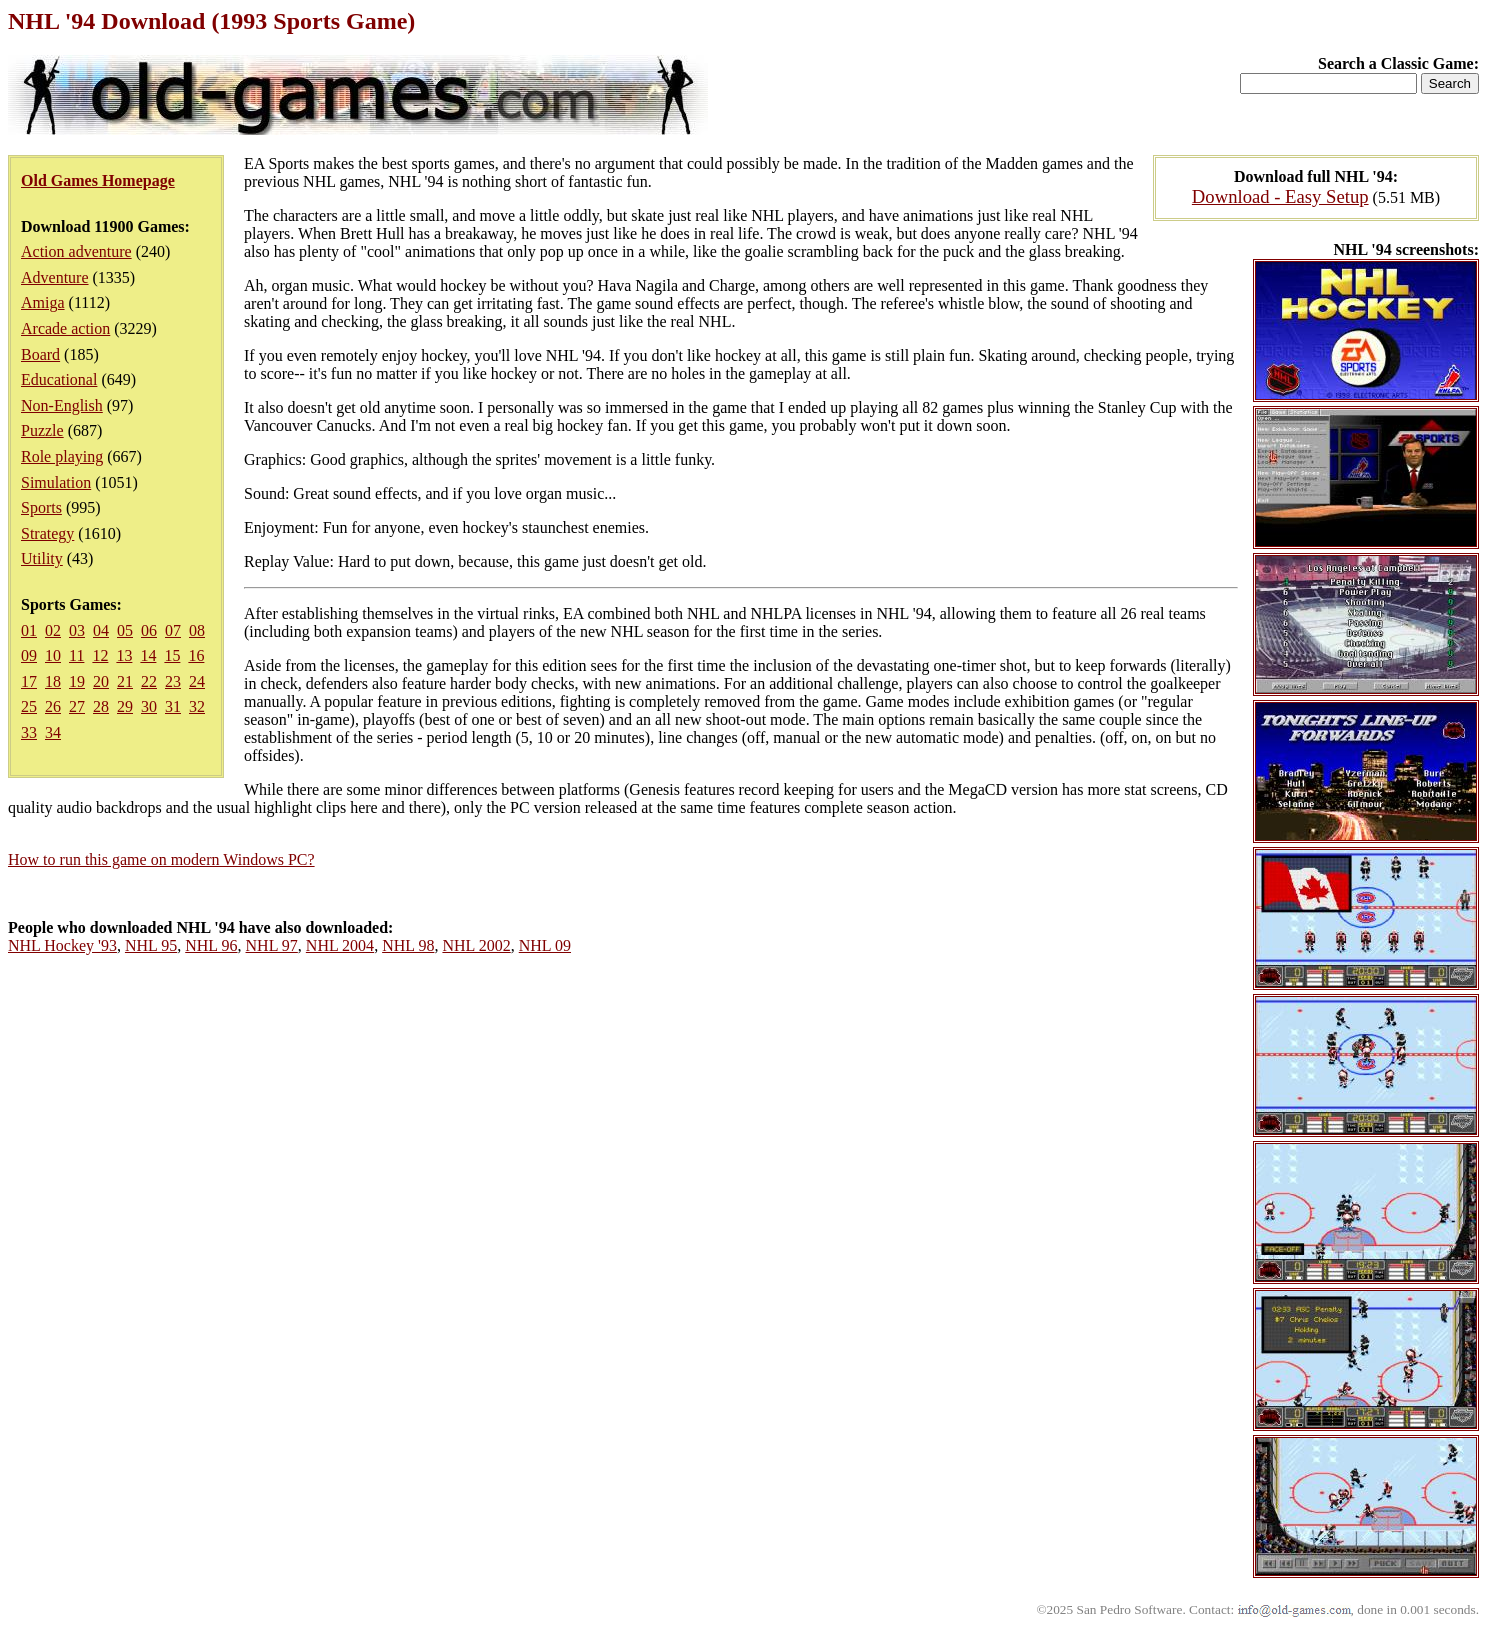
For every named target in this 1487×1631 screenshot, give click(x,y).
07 (173, 630)
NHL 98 (408, 945)
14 (148, 655)
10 (53, 655)
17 (29, 681)
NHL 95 (151, 945)
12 (100, 655)
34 (53, 732)
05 (125, 630)
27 (77, 706)
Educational (59, 379)
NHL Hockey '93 (62, 945)
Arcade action (65, 328)
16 (196, 655)
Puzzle (42, 430)
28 (101, 706)
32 (197, 706)
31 (173, 706)
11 (76, 655)
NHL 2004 (340, 945)
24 (197, 681)
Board (40, 354)
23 (173, 681)
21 (125, 681)
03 (77, 630)
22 (149, 681)
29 (125, 706)
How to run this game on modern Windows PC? (161, 859)
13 (124, 655)
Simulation (56, 482)
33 (29, 732)
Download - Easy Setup (1280, 196)
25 (29, 706)
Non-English (62, 405)
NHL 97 (272, 945)
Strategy (47, 533)
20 (101, 681)
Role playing (62, 456)
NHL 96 (211, 945)
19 (77, 681)
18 (53, 681)
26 (53, 706)
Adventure (55, 277)
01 (29, 630)
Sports (41, 507)
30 (149, 706)
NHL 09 (545, 945)
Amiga (43, 302)
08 (197, 630)
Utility (42, 558)
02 (53, 630)
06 (149, 630)
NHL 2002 (476, 945)
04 (101, 630)
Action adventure (76, 251)
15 (172, 655)
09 (29, 655)
